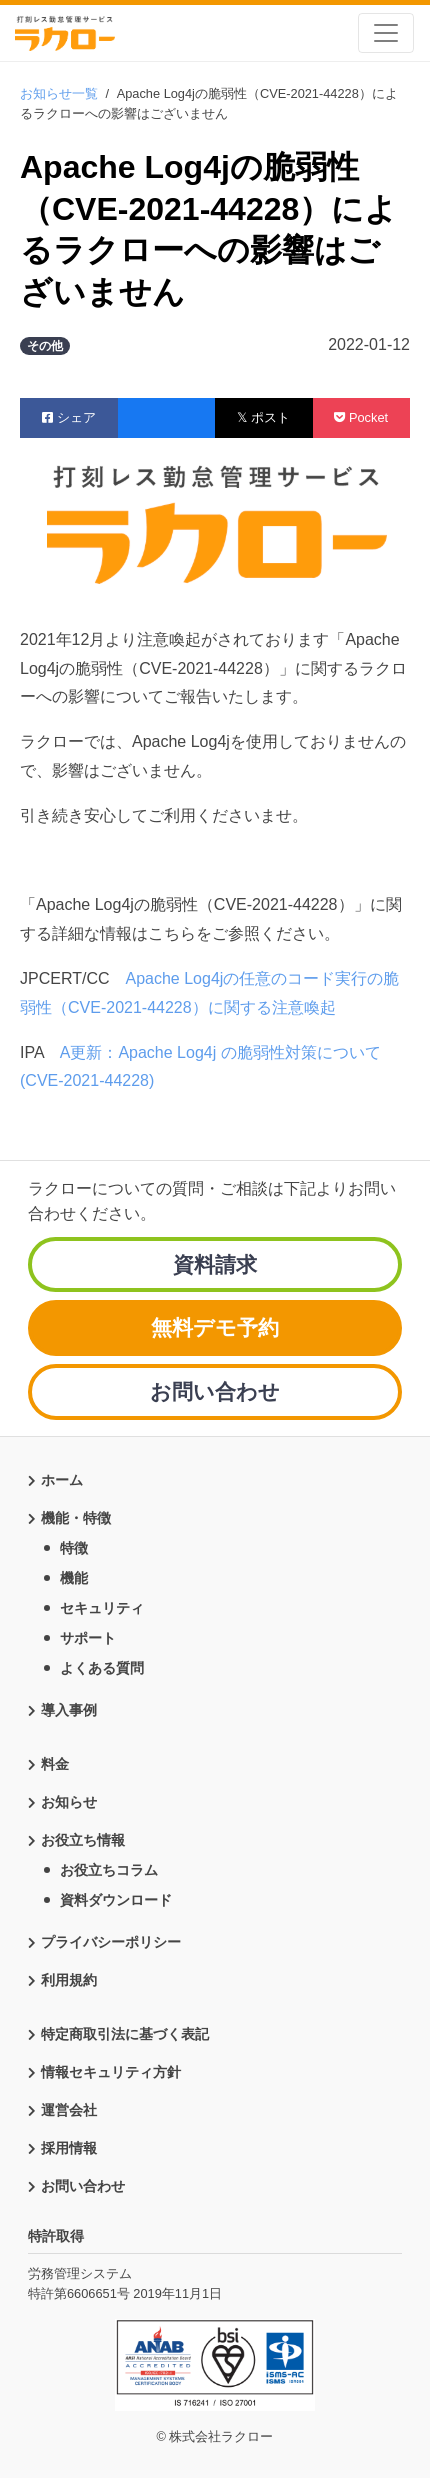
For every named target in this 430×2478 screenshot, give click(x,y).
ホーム (62, 1480)
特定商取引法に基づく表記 (125, 2034)
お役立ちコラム (109, 1870)
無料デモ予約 (215, 1327)
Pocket (361, 417)
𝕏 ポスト (263, 417)
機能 (74, 1578)
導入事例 (69, 1710)
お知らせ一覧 (59, 93)
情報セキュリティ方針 (111, 2072)
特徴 (74, 1548)
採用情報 (69, 2148)
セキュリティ (102, 1608)
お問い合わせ (215, 1391)
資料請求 (215, 1264)
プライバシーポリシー (111, 1942)
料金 (55, 1764)
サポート (88, 1638)
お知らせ (69, 1802)
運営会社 (69, 2110)
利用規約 (69, 1980)
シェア (69, 417)
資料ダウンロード (116, 1900)
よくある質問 (102, 1668)
